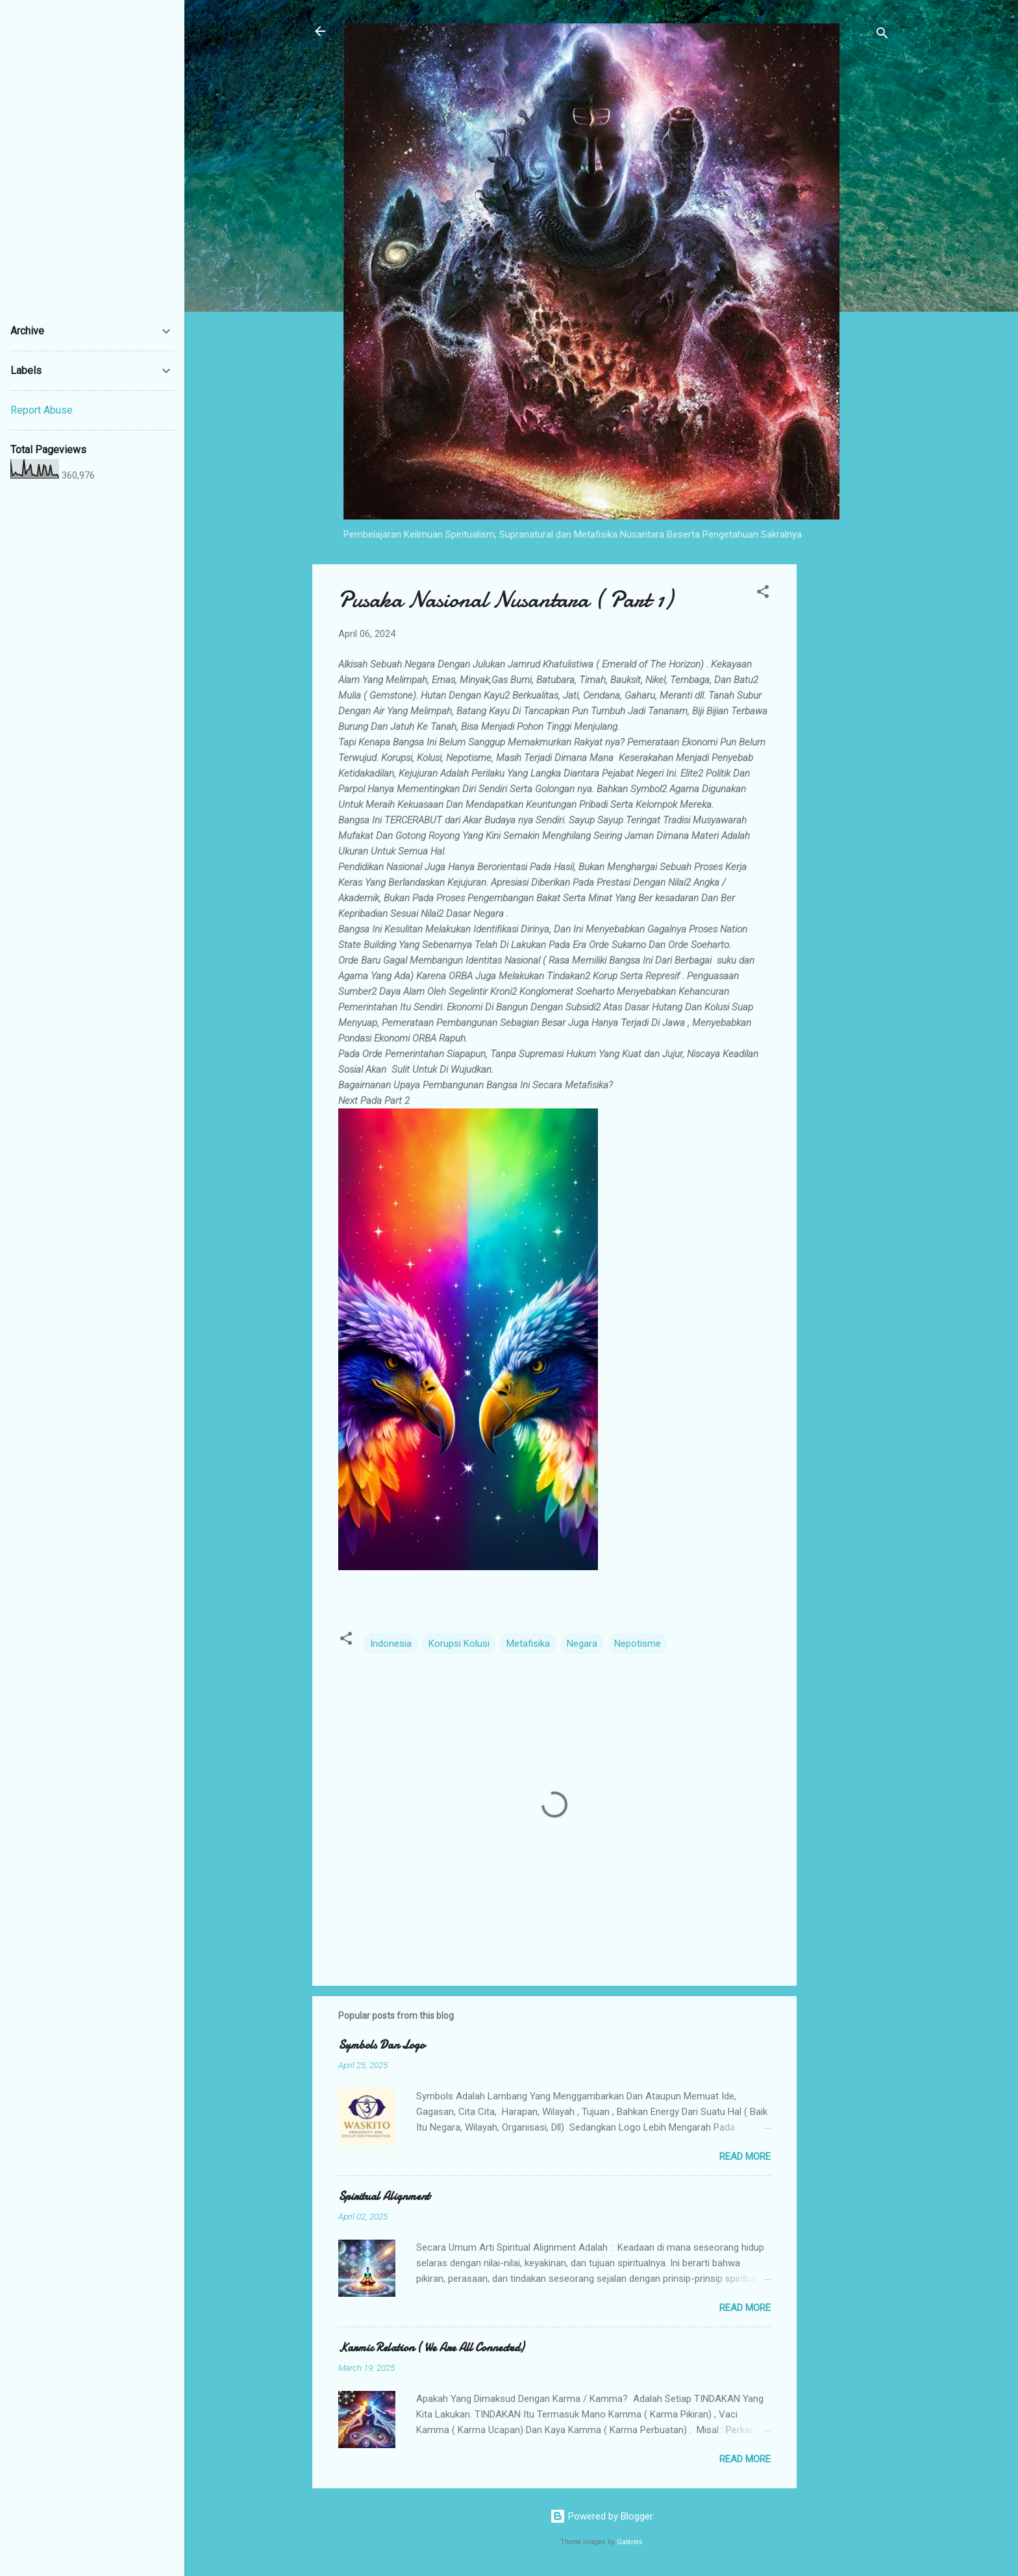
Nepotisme (637, 1643)
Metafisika (528, 1643)
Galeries (630, 2542)
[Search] (882, 35)
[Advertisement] (848, 759)
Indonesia (391, 1643)
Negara (582, 1643)
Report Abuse (41, 410)
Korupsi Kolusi (459, 1643)
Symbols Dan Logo (381, 2045)
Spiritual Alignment (384, 2196)
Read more (745, 2156)
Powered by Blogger (601, 2516)
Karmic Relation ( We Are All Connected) (431, 2348)
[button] (763, 594)
